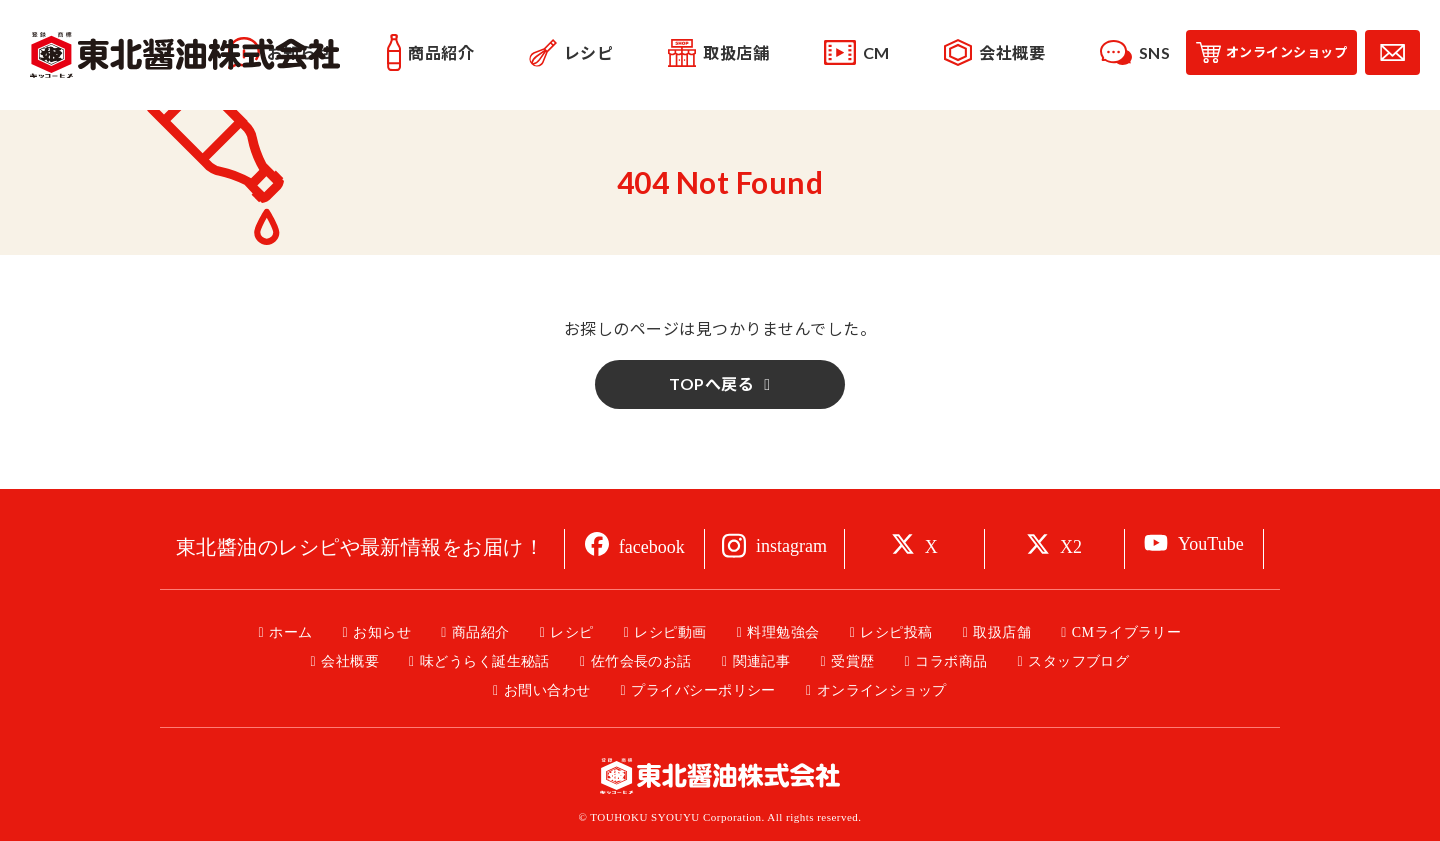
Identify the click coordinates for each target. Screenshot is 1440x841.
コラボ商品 (951, 661)
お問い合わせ (547, 690)
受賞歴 (852, 661)
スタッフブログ (1078, 661)
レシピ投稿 (896, 632)
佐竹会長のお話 (641, 661)
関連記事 (762, 661)
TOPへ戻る (711, 383)
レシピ (571, 632)
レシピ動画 (670, 632)
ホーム (290, 632)
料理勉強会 (783, 632)
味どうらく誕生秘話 (485, 661)
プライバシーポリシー (703, 690)
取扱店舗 (1002, 632)
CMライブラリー (1127, 632)
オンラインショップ (882, 690)
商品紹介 (481, 632)
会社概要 (350, 661)
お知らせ (382, 632)
